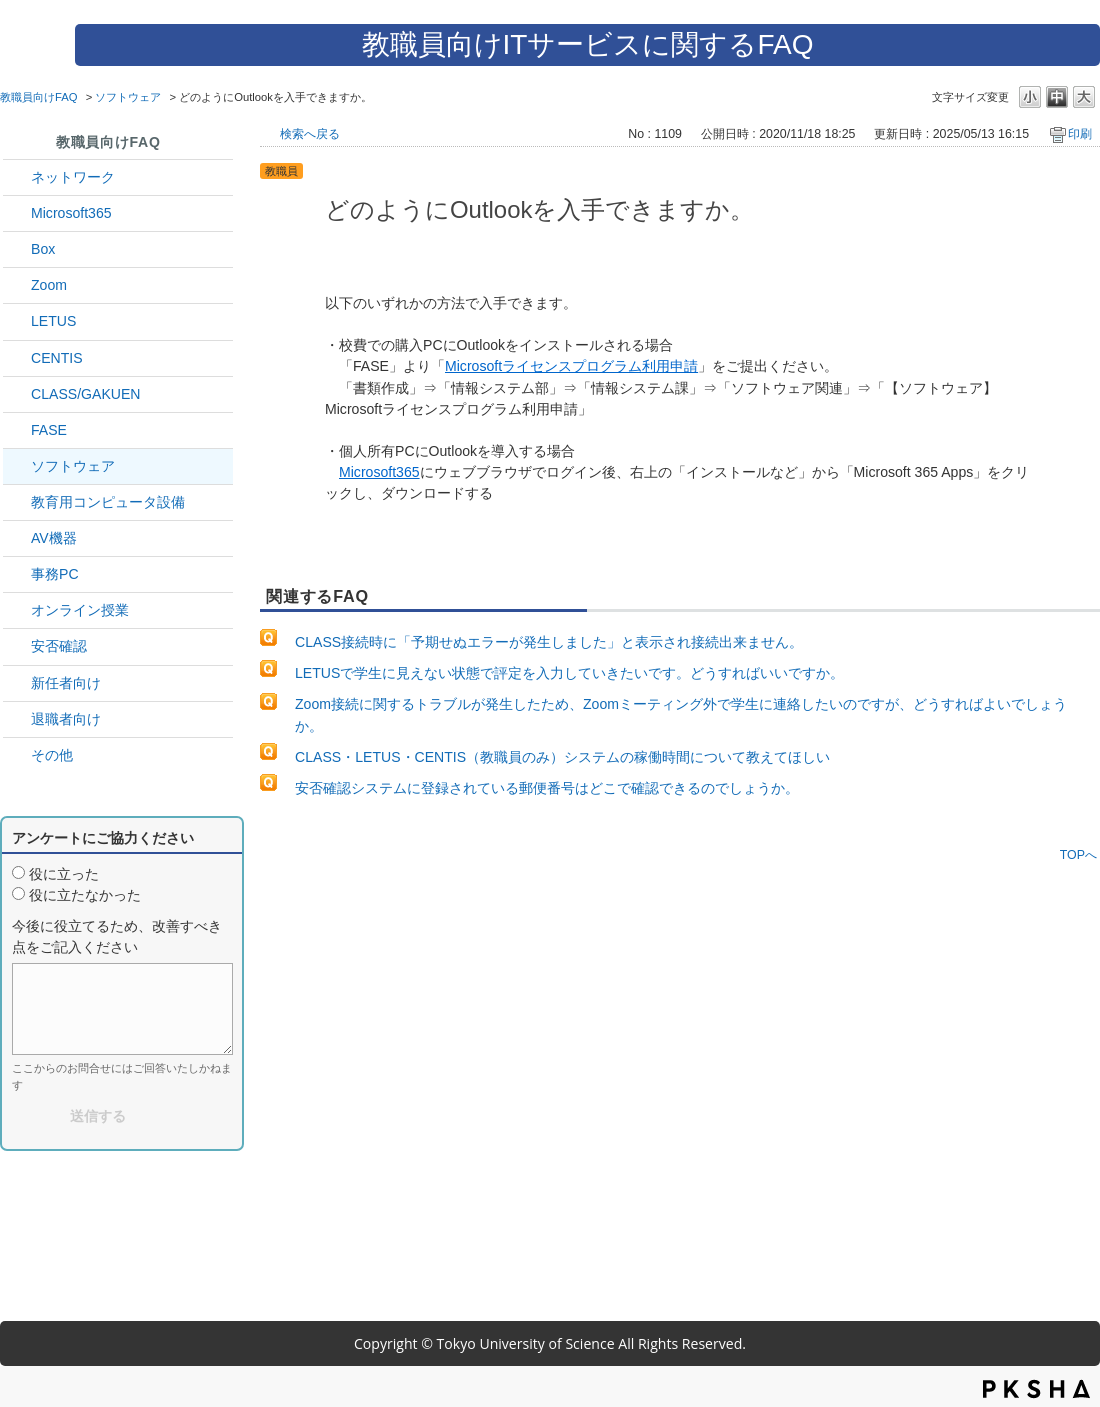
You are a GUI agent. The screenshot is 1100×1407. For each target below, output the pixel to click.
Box (43, 249)
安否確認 (59, 646)
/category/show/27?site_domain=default (17, 430)
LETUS (53, 321)
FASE (49, 430)
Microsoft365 (71, 213)
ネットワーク (73, 177)
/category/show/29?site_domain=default (17, 213)
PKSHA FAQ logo (1036, 1389)
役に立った (64, 874)
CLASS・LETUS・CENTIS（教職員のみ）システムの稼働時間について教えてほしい (562, 757)
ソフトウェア (128, 97)
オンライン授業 (80, 610)
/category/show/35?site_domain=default (17, 574)
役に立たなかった (85, 895)
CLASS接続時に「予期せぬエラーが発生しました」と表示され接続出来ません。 (549, 642)
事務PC (55, 574)
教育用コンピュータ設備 (108, 502)
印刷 (1080, 134)
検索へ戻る (310, 134)
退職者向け (66, 719)
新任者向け (66, 683)
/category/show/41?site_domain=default (17, 285)
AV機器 (54, 538)
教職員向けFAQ (39, 97)
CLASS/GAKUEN (86, 394)
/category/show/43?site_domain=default (17, 249)
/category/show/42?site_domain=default (17, 321)
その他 (52, 755)
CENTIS (57, 358)
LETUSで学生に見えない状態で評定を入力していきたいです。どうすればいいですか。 (569, 673)
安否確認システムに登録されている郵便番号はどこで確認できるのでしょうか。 (547, 788)
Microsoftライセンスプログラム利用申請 (571, 366)
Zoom (49, 285)
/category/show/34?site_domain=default (17, 177)
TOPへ (1078, 854)
